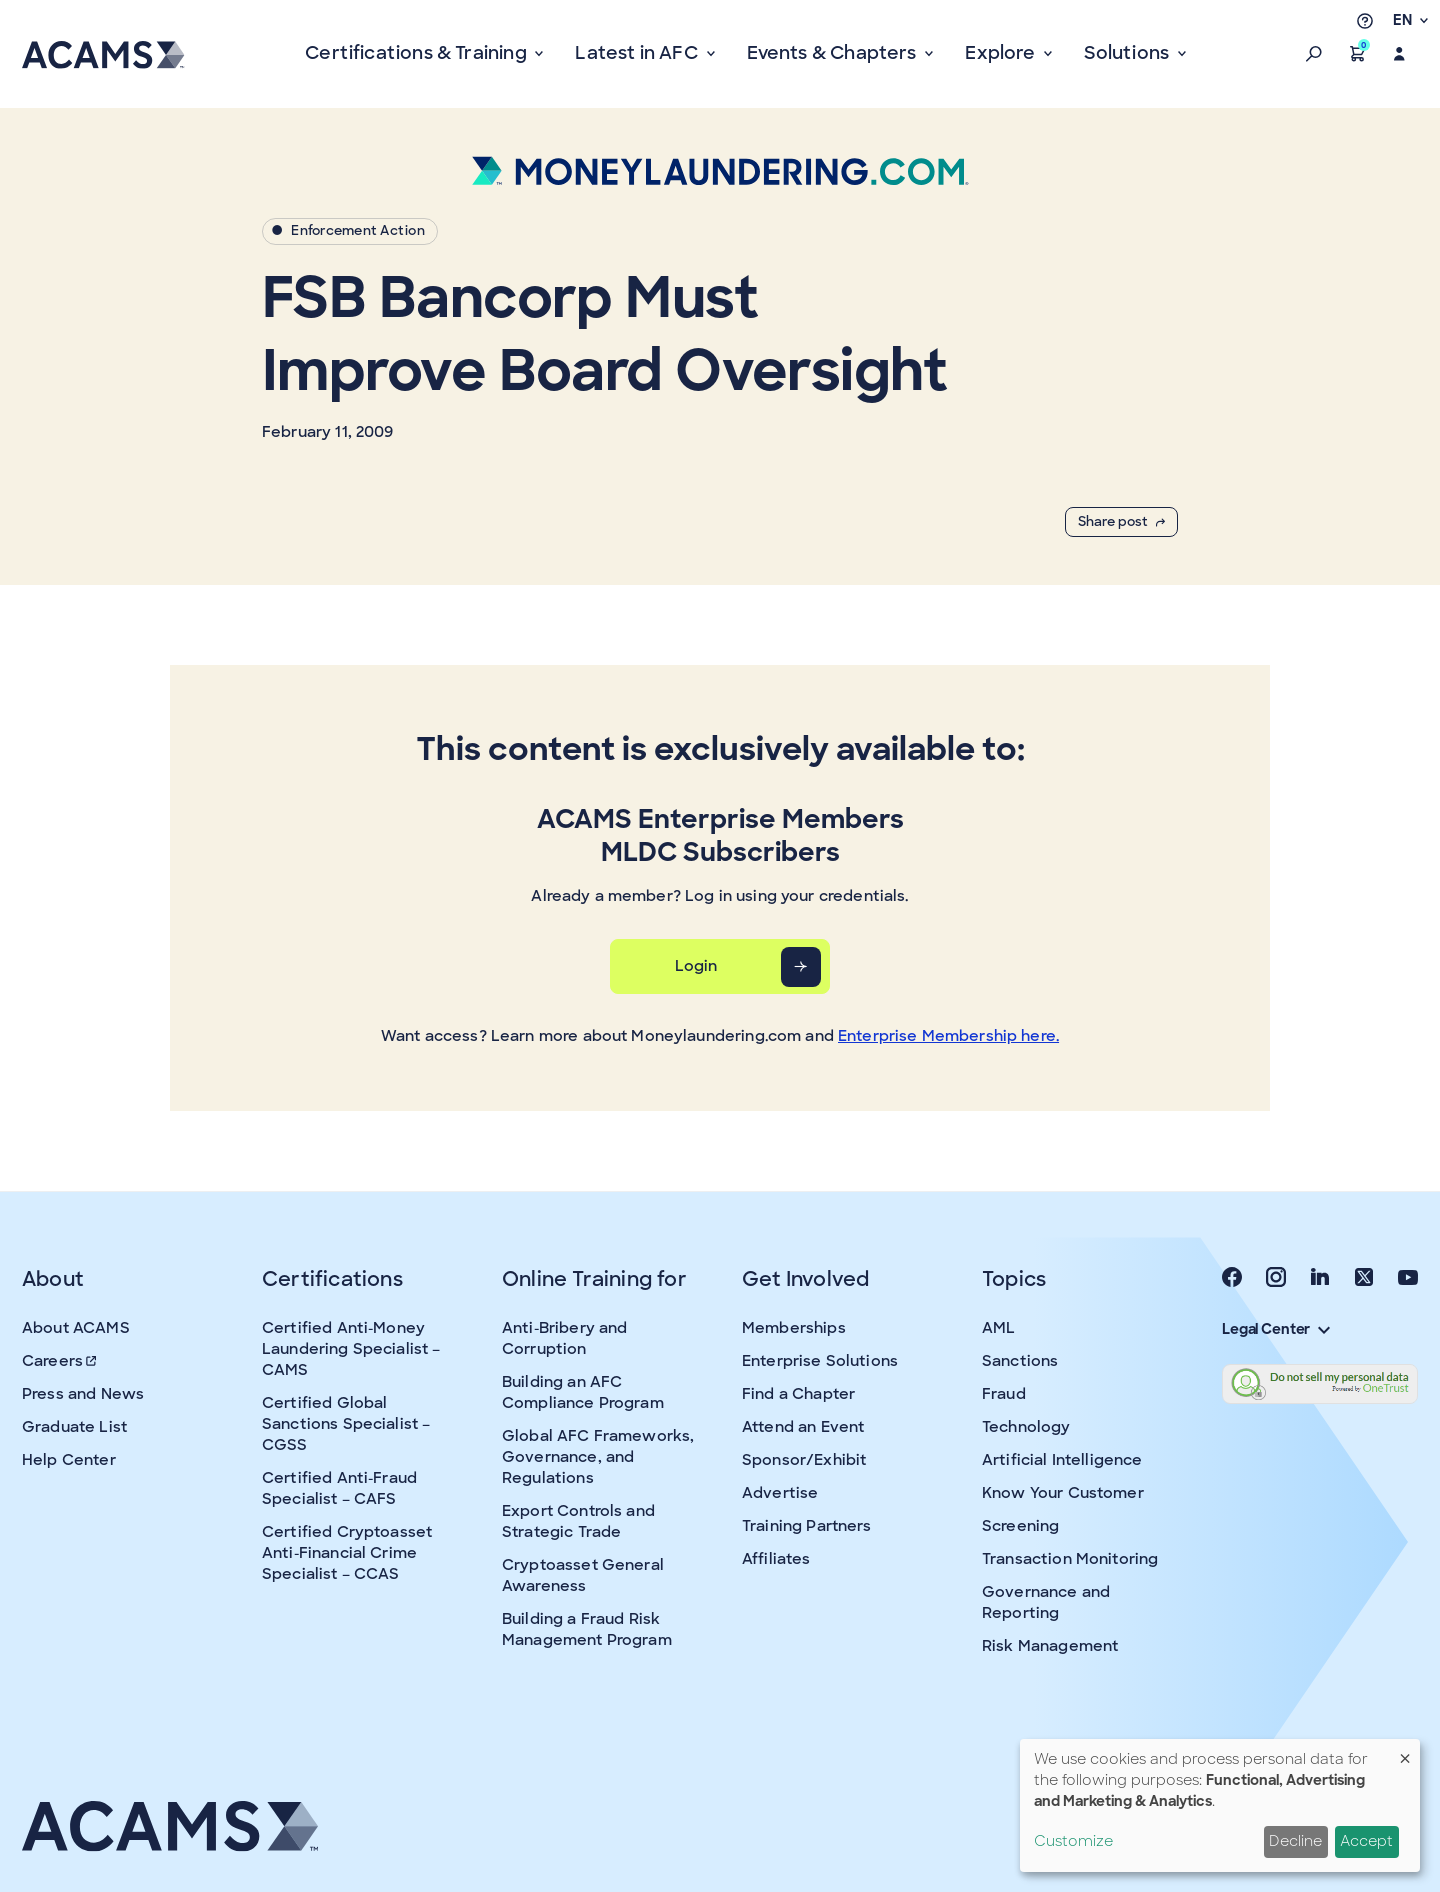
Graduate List (74, 1427)
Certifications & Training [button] (418, 53)
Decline (1295, 1841)
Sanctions (1020, 1361)
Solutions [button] (1128, 53)
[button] (1314, 54)
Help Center (69, 1460)
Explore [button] (1002, 53)
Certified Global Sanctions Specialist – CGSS (346, 1424)
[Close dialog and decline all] (1405, 1751)
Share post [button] (1121, 521)
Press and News (83, 1394)
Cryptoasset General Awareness (583, 1575)
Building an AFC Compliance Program (583, 1392)
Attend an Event (803, 1427)
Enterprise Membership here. (948, 1036)
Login (696, 966)
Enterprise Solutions (820, 1361)
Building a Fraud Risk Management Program (587, 1629)
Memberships (794, 1328)
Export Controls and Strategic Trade (578, 1521)
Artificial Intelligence (1062, 1460)
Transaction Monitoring (1070, 1559)
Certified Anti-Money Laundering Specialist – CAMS (351, 1349)
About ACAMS (76, 1328)
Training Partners (807, 1526)
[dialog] (1220, 1805)
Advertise (780, 1493)
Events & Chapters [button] (834, 53)
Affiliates (776, 1559)
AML (998, 1328)
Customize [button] (1073, 1841)
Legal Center (1276, 1329)
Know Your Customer (1063, 1493)
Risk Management (1050, 1646)
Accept (1366, 1841)
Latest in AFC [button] (638, 53)
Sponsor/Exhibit (804, 1460)
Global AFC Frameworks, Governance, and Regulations (598, 1457)
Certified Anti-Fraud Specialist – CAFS (339, 1488)
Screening (1020, 1526)
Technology (1026, 1427)
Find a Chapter (798, 1394)
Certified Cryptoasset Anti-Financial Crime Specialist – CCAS (347, 1553)
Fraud (1004, 1394)
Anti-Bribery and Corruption (564, 1338)
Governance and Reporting (1046, 1602)
